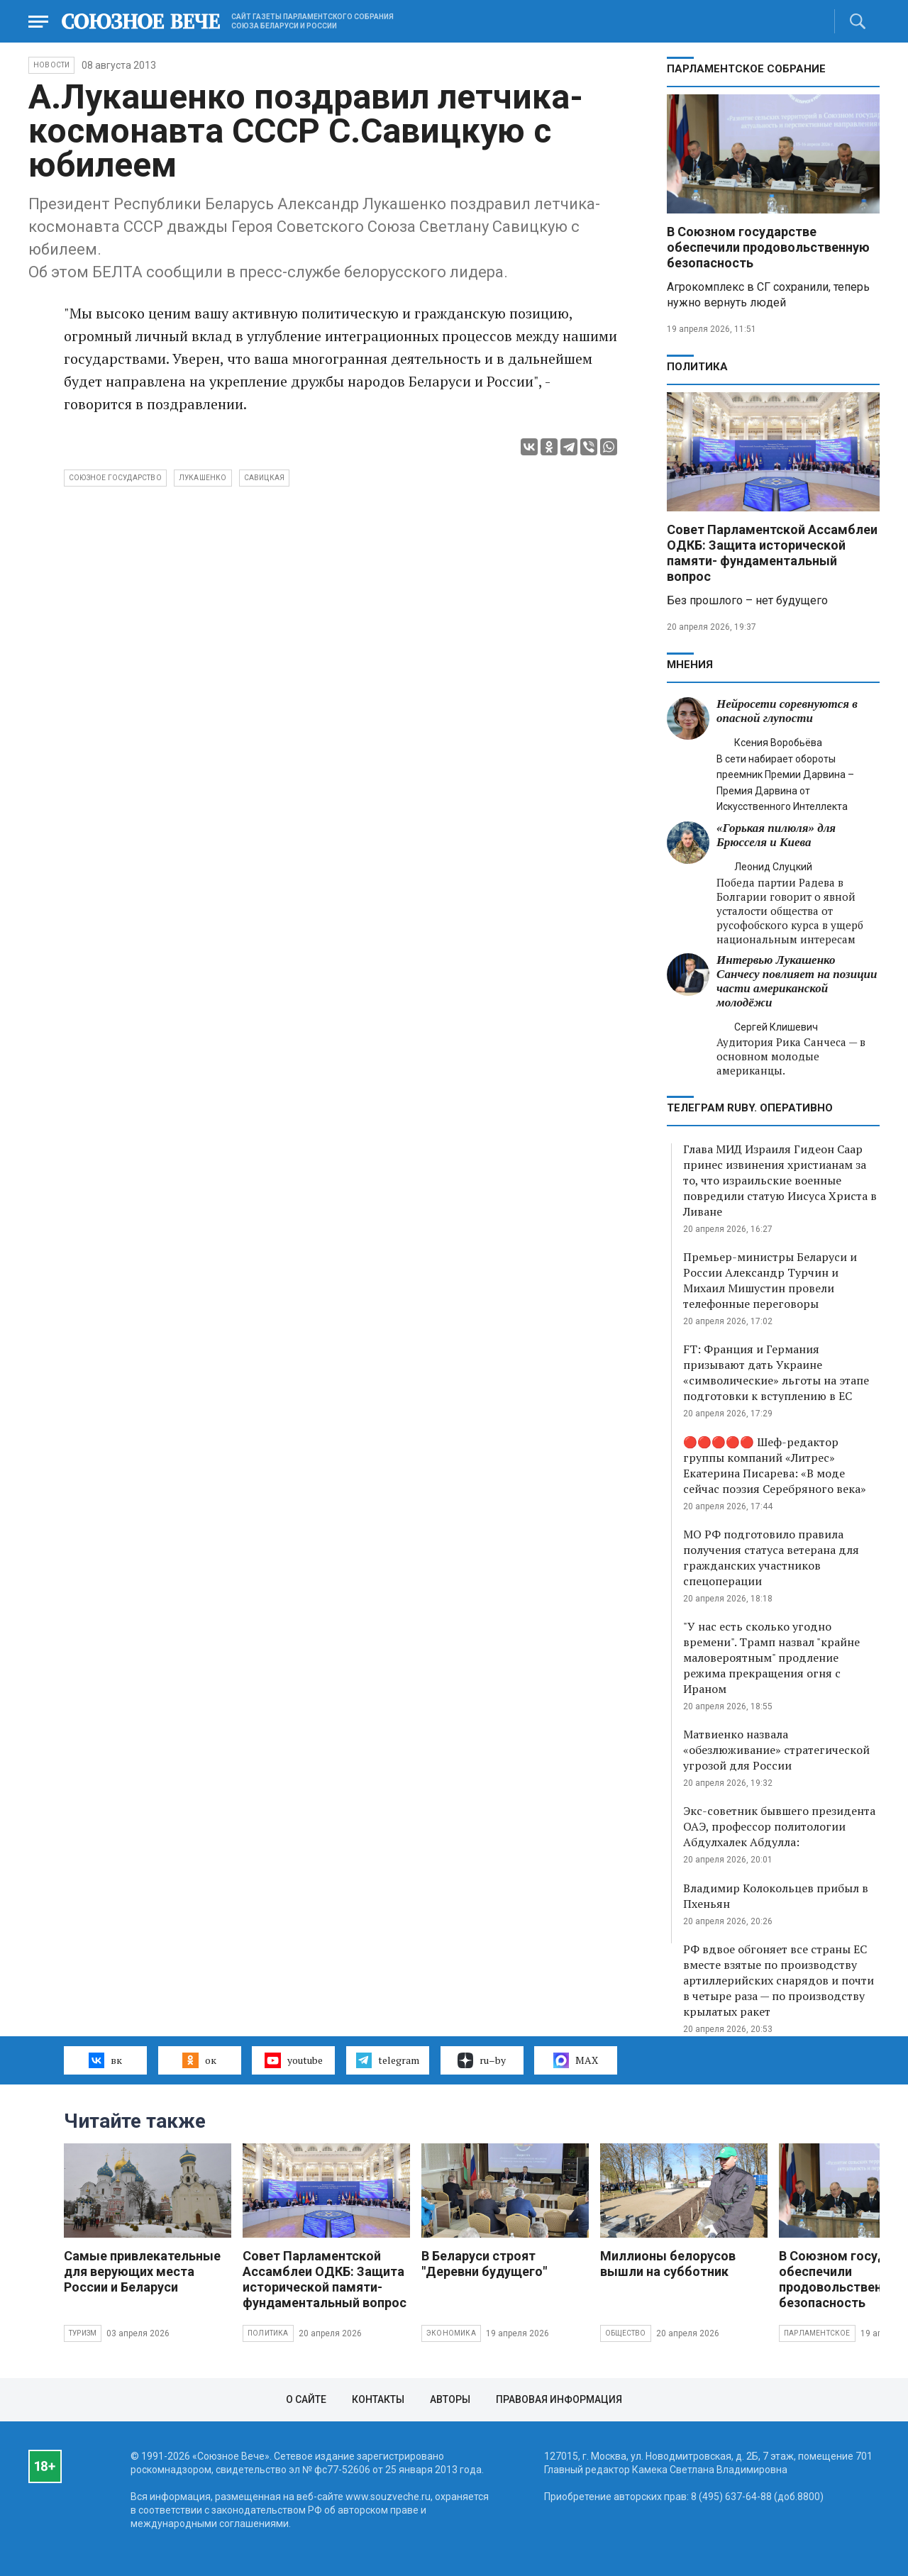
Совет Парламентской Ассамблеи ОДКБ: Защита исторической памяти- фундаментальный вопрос (772, 553)
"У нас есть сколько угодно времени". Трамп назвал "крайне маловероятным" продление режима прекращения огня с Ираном (771, 1658)
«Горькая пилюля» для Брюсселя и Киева (776, 835)
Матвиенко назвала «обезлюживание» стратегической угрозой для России (776, 1749)
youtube (293, 2060)
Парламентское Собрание (746, 68)
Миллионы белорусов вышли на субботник (668, 2263)
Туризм (82, 2333)
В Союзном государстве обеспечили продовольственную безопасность (768, 247)
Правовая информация (559, 2399)
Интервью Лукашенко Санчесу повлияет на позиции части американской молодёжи (796, 981)
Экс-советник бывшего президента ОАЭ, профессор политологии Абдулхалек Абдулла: (779, 1826)
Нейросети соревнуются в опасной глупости (787, 711)
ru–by (482, 2060)
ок (199, 2060)
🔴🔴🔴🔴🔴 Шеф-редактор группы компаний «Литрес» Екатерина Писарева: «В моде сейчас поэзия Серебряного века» (774, 1465)
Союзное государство (115, 478)
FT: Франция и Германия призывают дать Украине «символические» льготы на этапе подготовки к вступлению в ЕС (776, 1372)
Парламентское (817, 2333)
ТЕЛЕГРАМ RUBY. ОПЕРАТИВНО (750, 1107)
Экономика (451, 2333)
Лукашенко (203, 478)
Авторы (450, 2399)
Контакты (378, 2399)
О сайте (306, 2399)
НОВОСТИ (51, 65)
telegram (387, 2060)
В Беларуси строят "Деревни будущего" (484, 2263)
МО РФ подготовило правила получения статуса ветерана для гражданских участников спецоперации (771, 1557)
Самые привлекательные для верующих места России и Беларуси (142, 2271)
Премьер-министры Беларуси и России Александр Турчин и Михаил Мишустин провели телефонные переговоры (770, 1280)
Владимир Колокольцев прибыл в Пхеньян (775, 1895)
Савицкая (264, 478)
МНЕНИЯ (690, 664)
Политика (697, 366)
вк (105, 2060)
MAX (575, 2060)
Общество (625, 2333)
